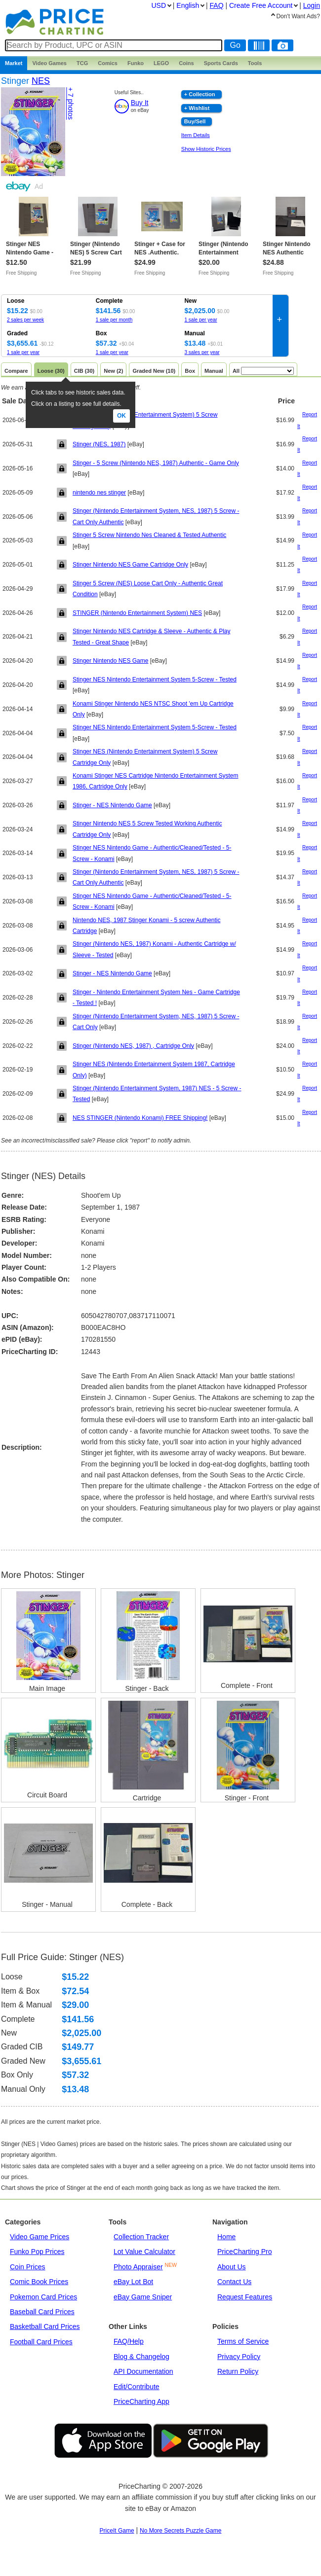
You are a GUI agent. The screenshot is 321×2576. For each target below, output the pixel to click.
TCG (82, 63)
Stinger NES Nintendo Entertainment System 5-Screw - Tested (155, 679)
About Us (231, 2267)
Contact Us (234, 2282)
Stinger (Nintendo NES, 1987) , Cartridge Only (133, 1045)
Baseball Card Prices (42, 2312)
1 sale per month (114, 319)
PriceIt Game (117, 2530)
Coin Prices (27, 2267)
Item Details (195, 135)
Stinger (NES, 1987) (99, 444)
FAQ (217, 5)
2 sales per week (25, 319)
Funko (135, 63)
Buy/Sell (194, 121)
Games (49, 63)
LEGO (161, 63)
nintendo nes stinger (99, 492)
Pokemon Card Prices (43, 2297)
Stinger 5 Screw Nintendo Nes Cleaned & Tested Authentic (149, 535)
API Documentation (143, 2371)
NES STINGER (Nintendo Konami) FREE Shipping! (140, 1117)
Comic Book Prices (39, 2282)
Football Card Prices (41, 2342)
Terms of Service (243, 2341)
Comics (108, 63)
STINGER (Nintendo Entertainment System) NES (137, 612)
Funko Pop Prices (37, 2251)
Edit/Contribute (137, 2387)
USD (158, 5)
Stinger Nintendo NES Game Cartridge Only (130, 564)
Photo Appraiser (138, 2267)
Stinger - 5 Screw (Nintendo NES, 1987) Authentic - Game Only (156, 463)
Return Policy (237, 2371)
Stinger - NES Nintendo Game (112, 805)
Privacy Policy (238, 2357)
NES (41, 81)
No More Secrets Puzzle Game (180, 2530)
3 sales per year (201, 352)
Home (226, 2237)
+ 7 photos (71, 103)
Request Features (244, 2297)
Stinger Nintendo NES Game (110, 660)
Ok (121, 415)
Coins (186, 63)
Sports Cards (221, 63)
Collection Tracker (141, 2237)
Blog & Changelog (141, 2357)
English (187, 5)
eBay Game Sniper (143, 2297)
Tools (255, 63)
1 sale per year (200, 319)
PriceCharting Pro (244, 2251)
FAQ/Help (129, 2341)
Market (13, 63)
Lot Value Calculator (144, 2251)
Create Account (260, 5)
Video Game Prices (39, 2237)
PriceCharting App (141, 2401)
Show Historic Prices (206, 149)
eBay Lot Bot (133, 2282)
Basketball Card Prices (45, 2326)
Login (311, 5)
